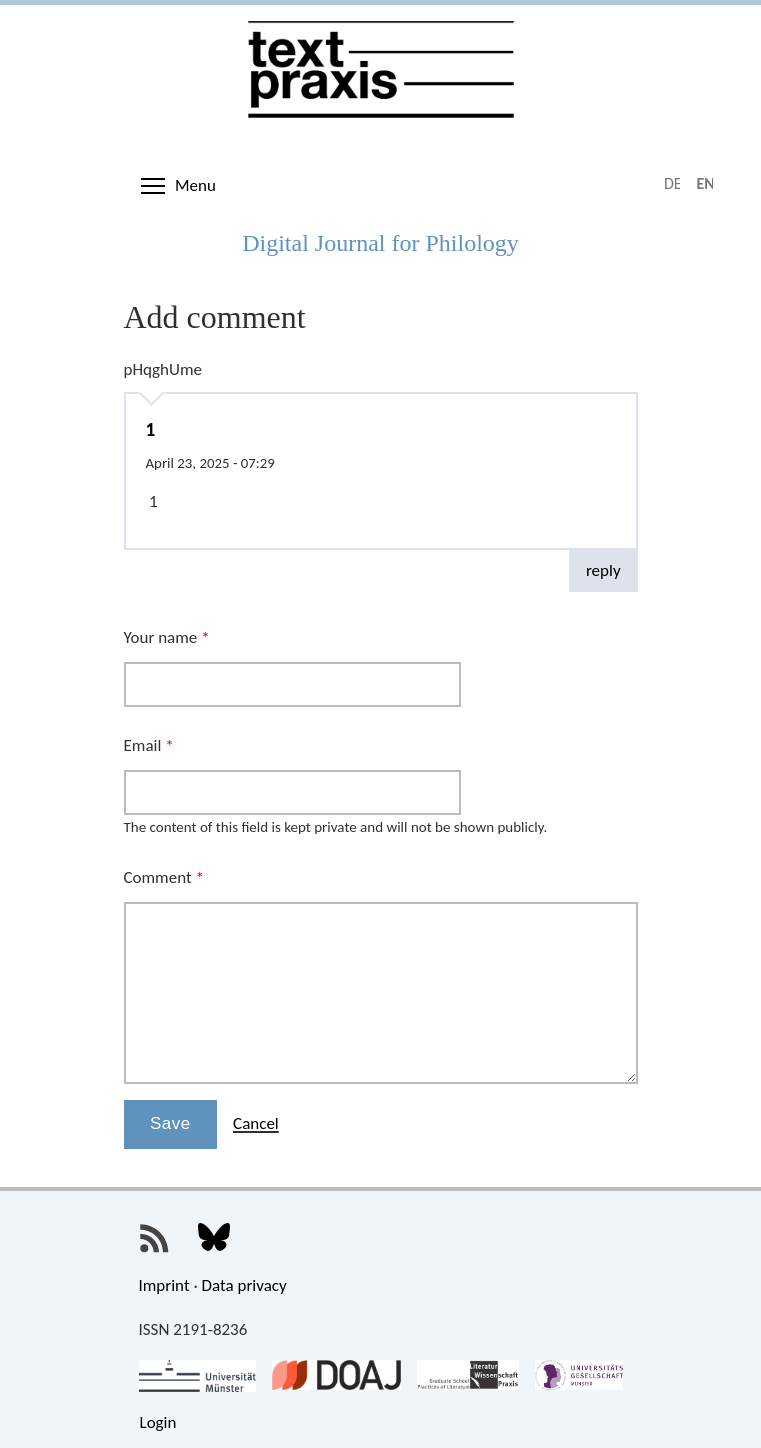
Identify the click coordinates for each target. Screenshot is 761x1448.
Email (149, 745)
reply (603, 570)
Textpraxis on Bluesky (214, 1239)
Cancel (256, 1123)
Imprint (164, 1285)
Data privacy (244, 1285)
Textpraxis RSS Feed (155, 1239)
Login (158, 1422)
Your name (167, 637)
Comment (164, 877)
